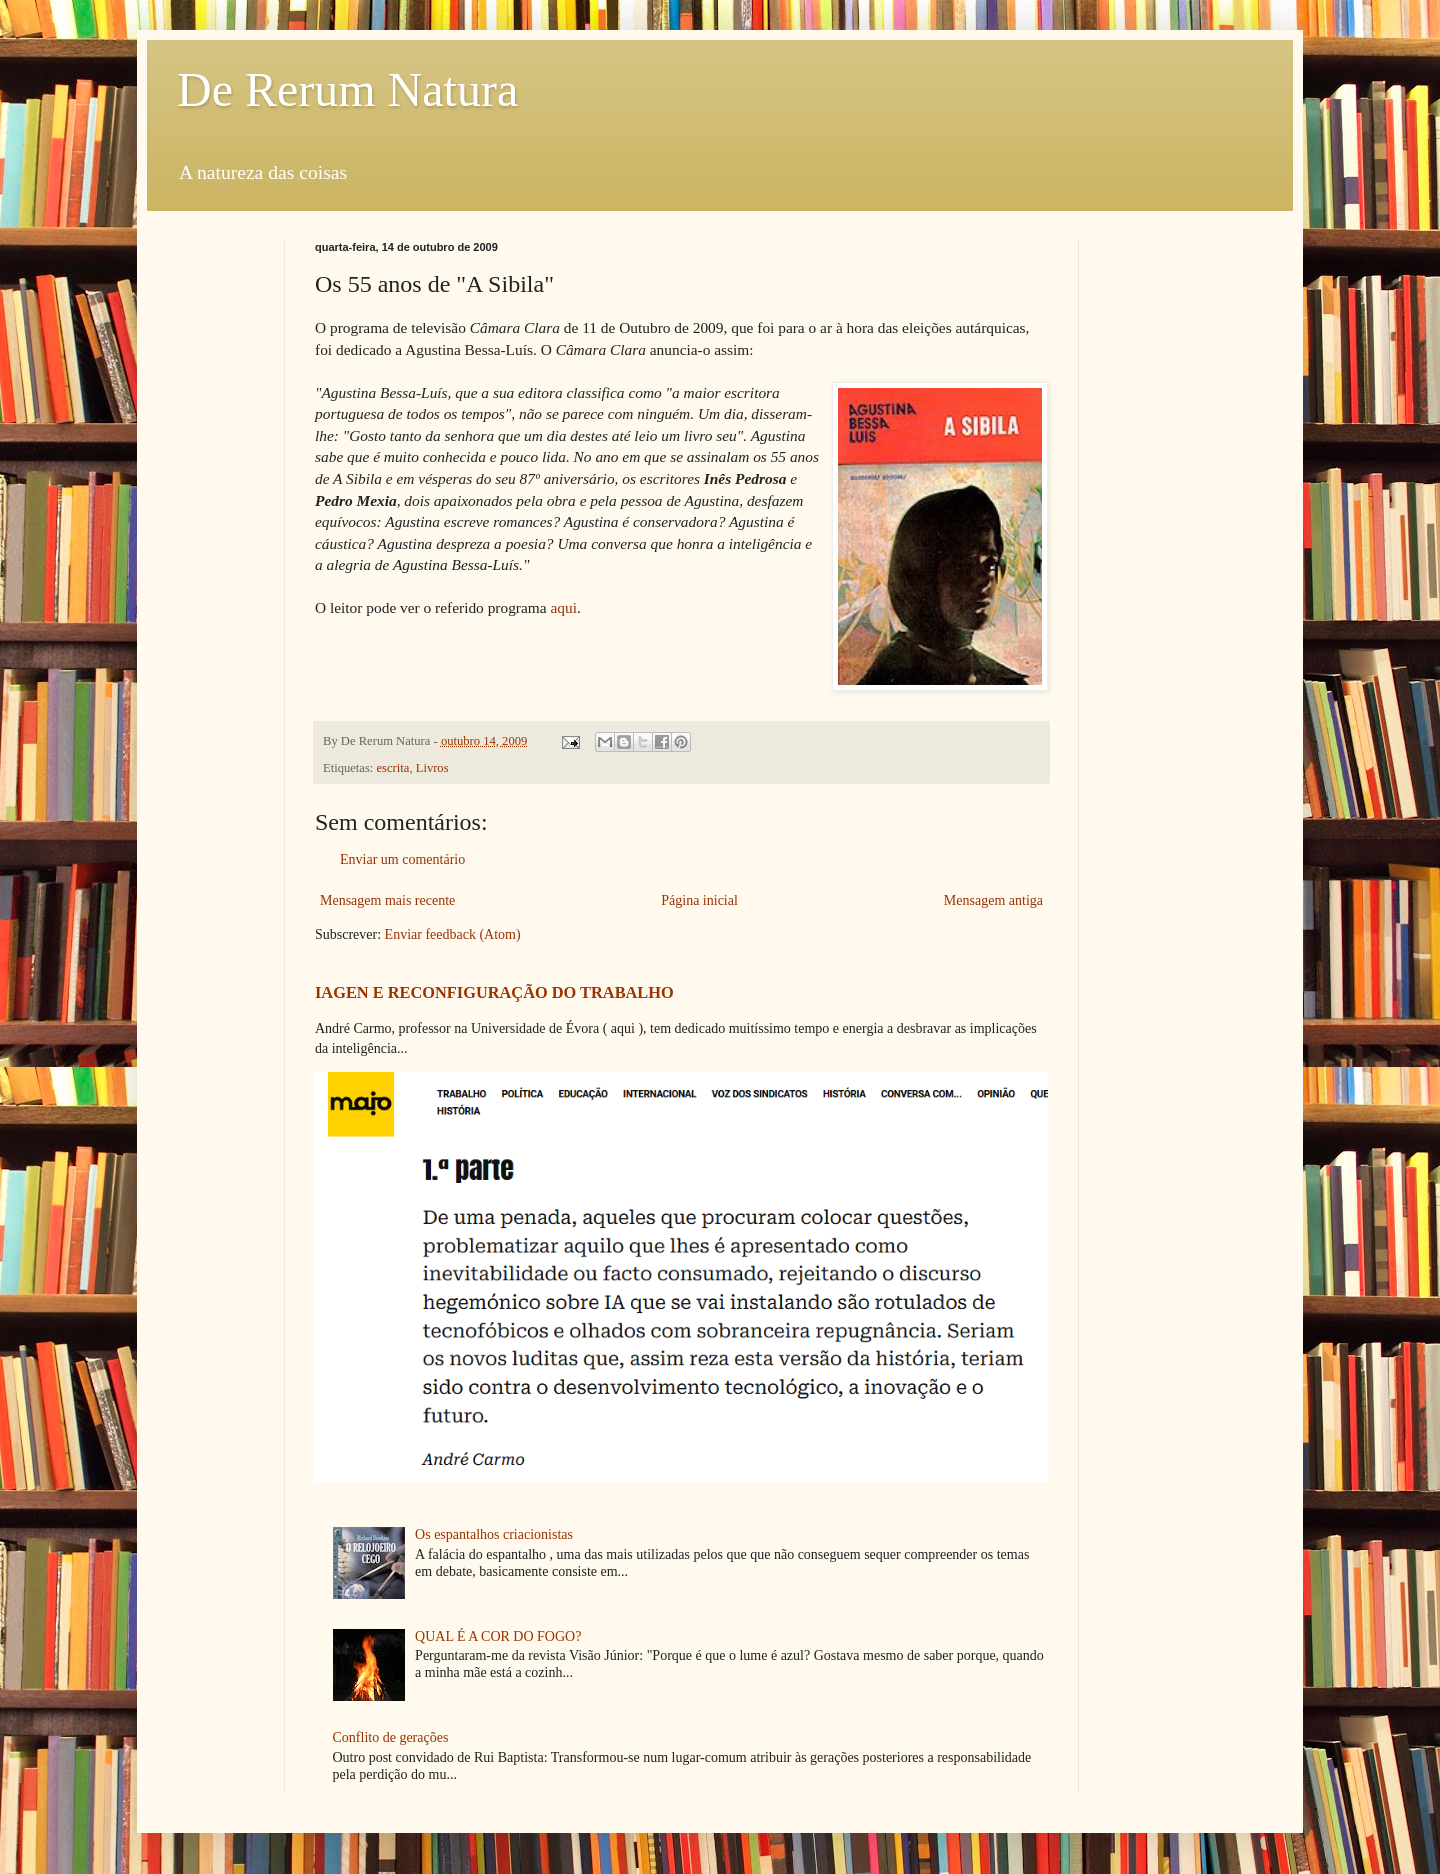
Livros (432, 768)
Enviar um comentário (402, 859)
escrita (393, 768)
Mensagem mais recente (387, 900)
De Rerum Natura (347, 89)
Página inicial (699, 900)
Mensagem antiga (993, 900)
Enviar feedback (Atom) (453, 934)
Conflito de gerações (391, 1737)
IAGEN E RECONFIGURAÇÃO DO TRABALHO (494, 992)
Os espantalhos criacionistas (494, 1534)
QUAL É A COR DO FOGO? (498, 1636)
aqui (563, 607)
